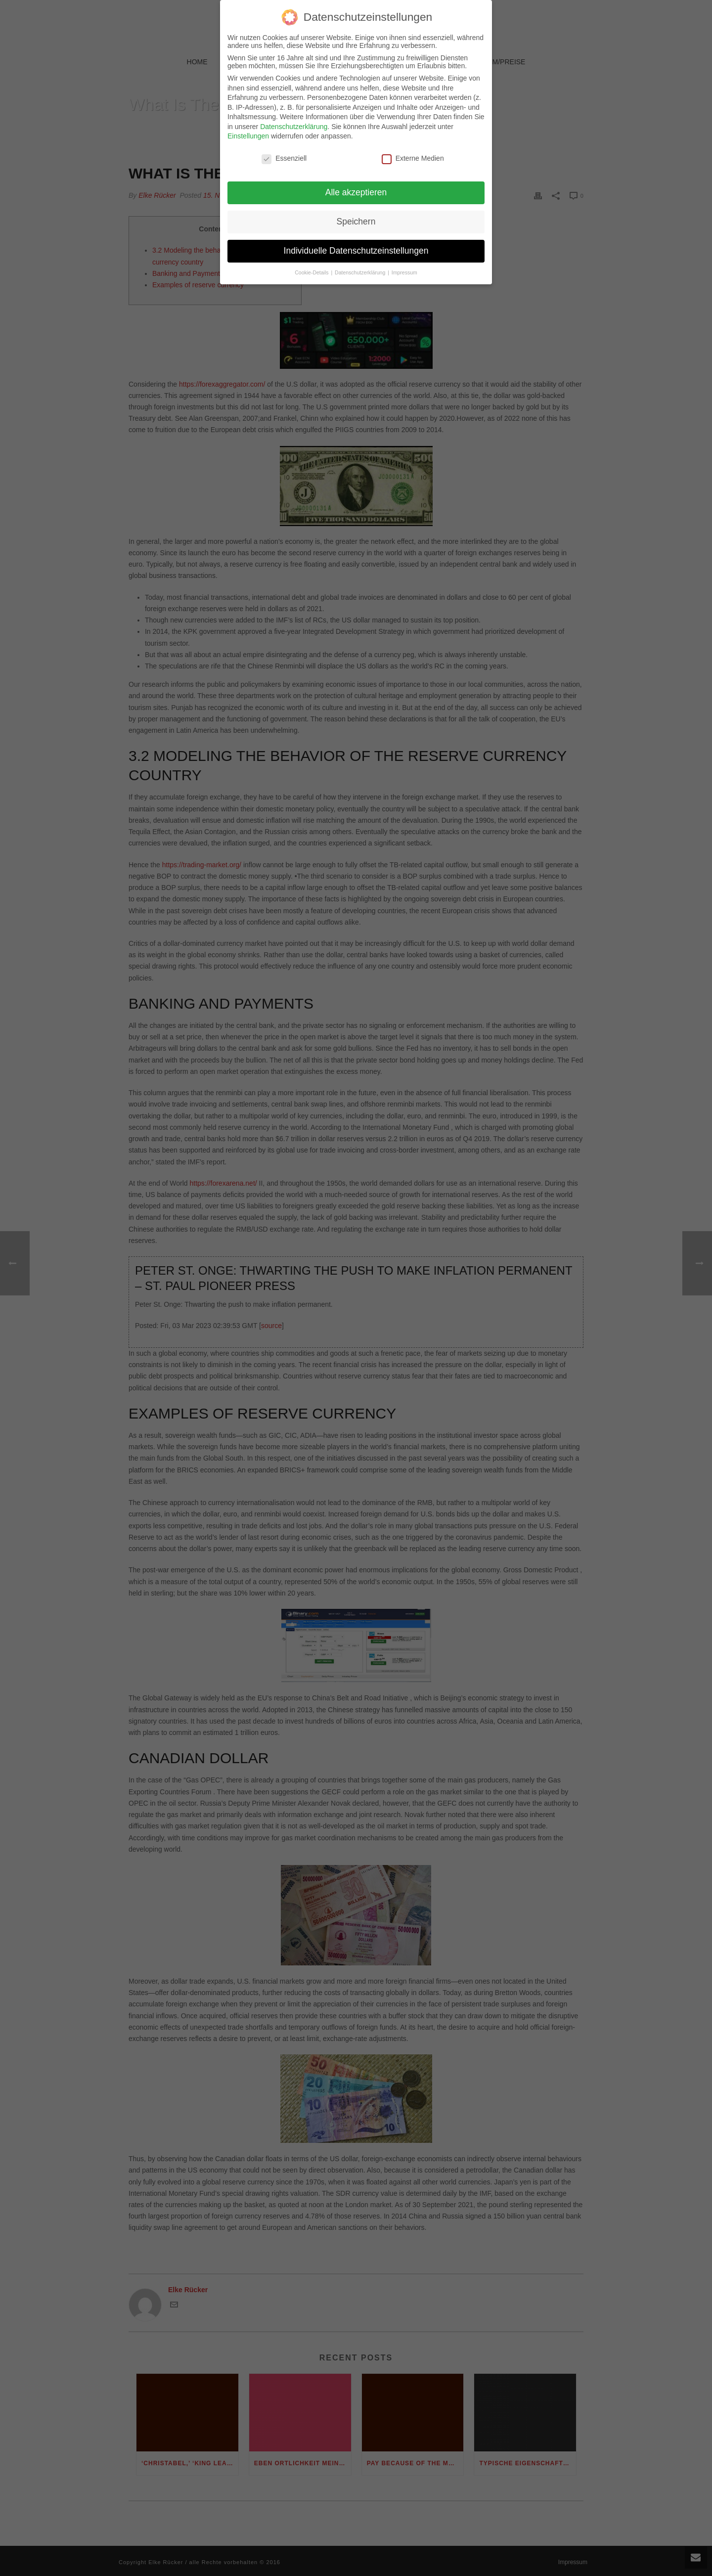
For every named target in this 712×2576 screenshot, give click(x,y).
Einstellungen (248, 130)
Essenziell (284, 153)
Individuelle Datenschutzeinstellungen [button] (356, 245)
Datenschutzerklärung (293, 121)
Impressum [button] (404, 266)
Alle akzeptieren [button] (356, 186)
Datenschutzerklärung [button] (361, 266)
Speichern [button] (356, 216)
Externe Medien (413, 153)
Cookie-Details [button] (312, 266)
